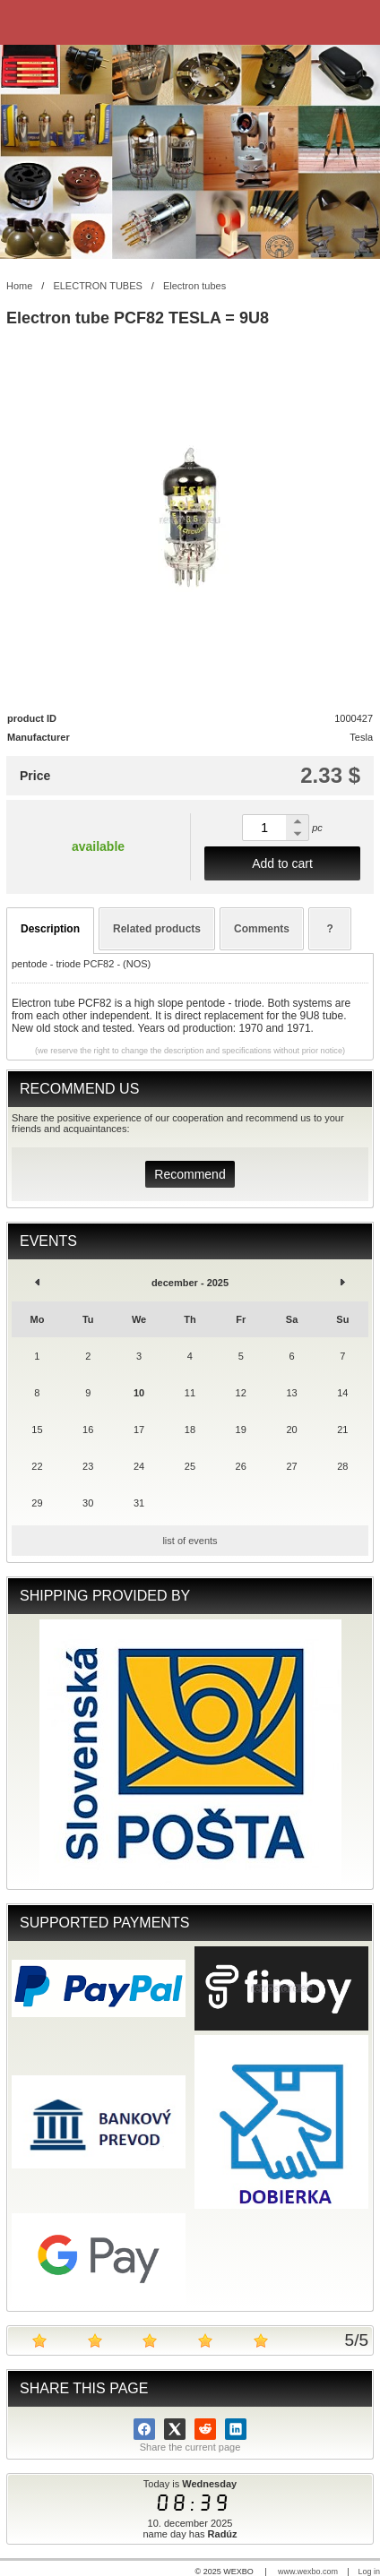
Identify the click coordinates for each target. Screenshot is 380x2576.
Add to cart (282, 863)
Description (50, 929)
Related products (157, 929)
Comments (261, 929)
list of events (189, 1540)
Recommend (189, 1174)
